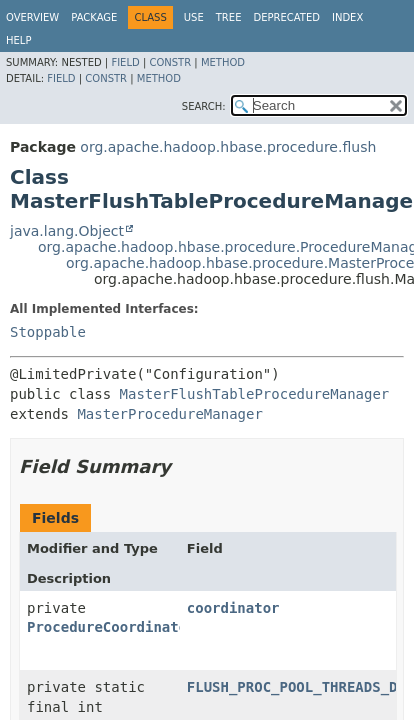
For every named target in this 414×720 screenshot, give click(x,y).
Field (125, 62)
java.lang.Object (67, 231)
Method (223, 62)
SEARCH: (204, 106)
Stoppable (48, 332)
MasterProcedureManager (169, 414)
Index (347, 17)
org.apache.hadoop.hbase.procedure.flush (228, 147)
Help (18, 40)
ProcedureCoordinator (111, 627)
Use (194, 17)
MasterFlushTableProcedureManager (255, 394)
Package (94, 17)
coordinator (233, 608)
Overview (32, 17)
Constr (170, 62)
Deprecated (286, 17)
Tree (229, 17)
